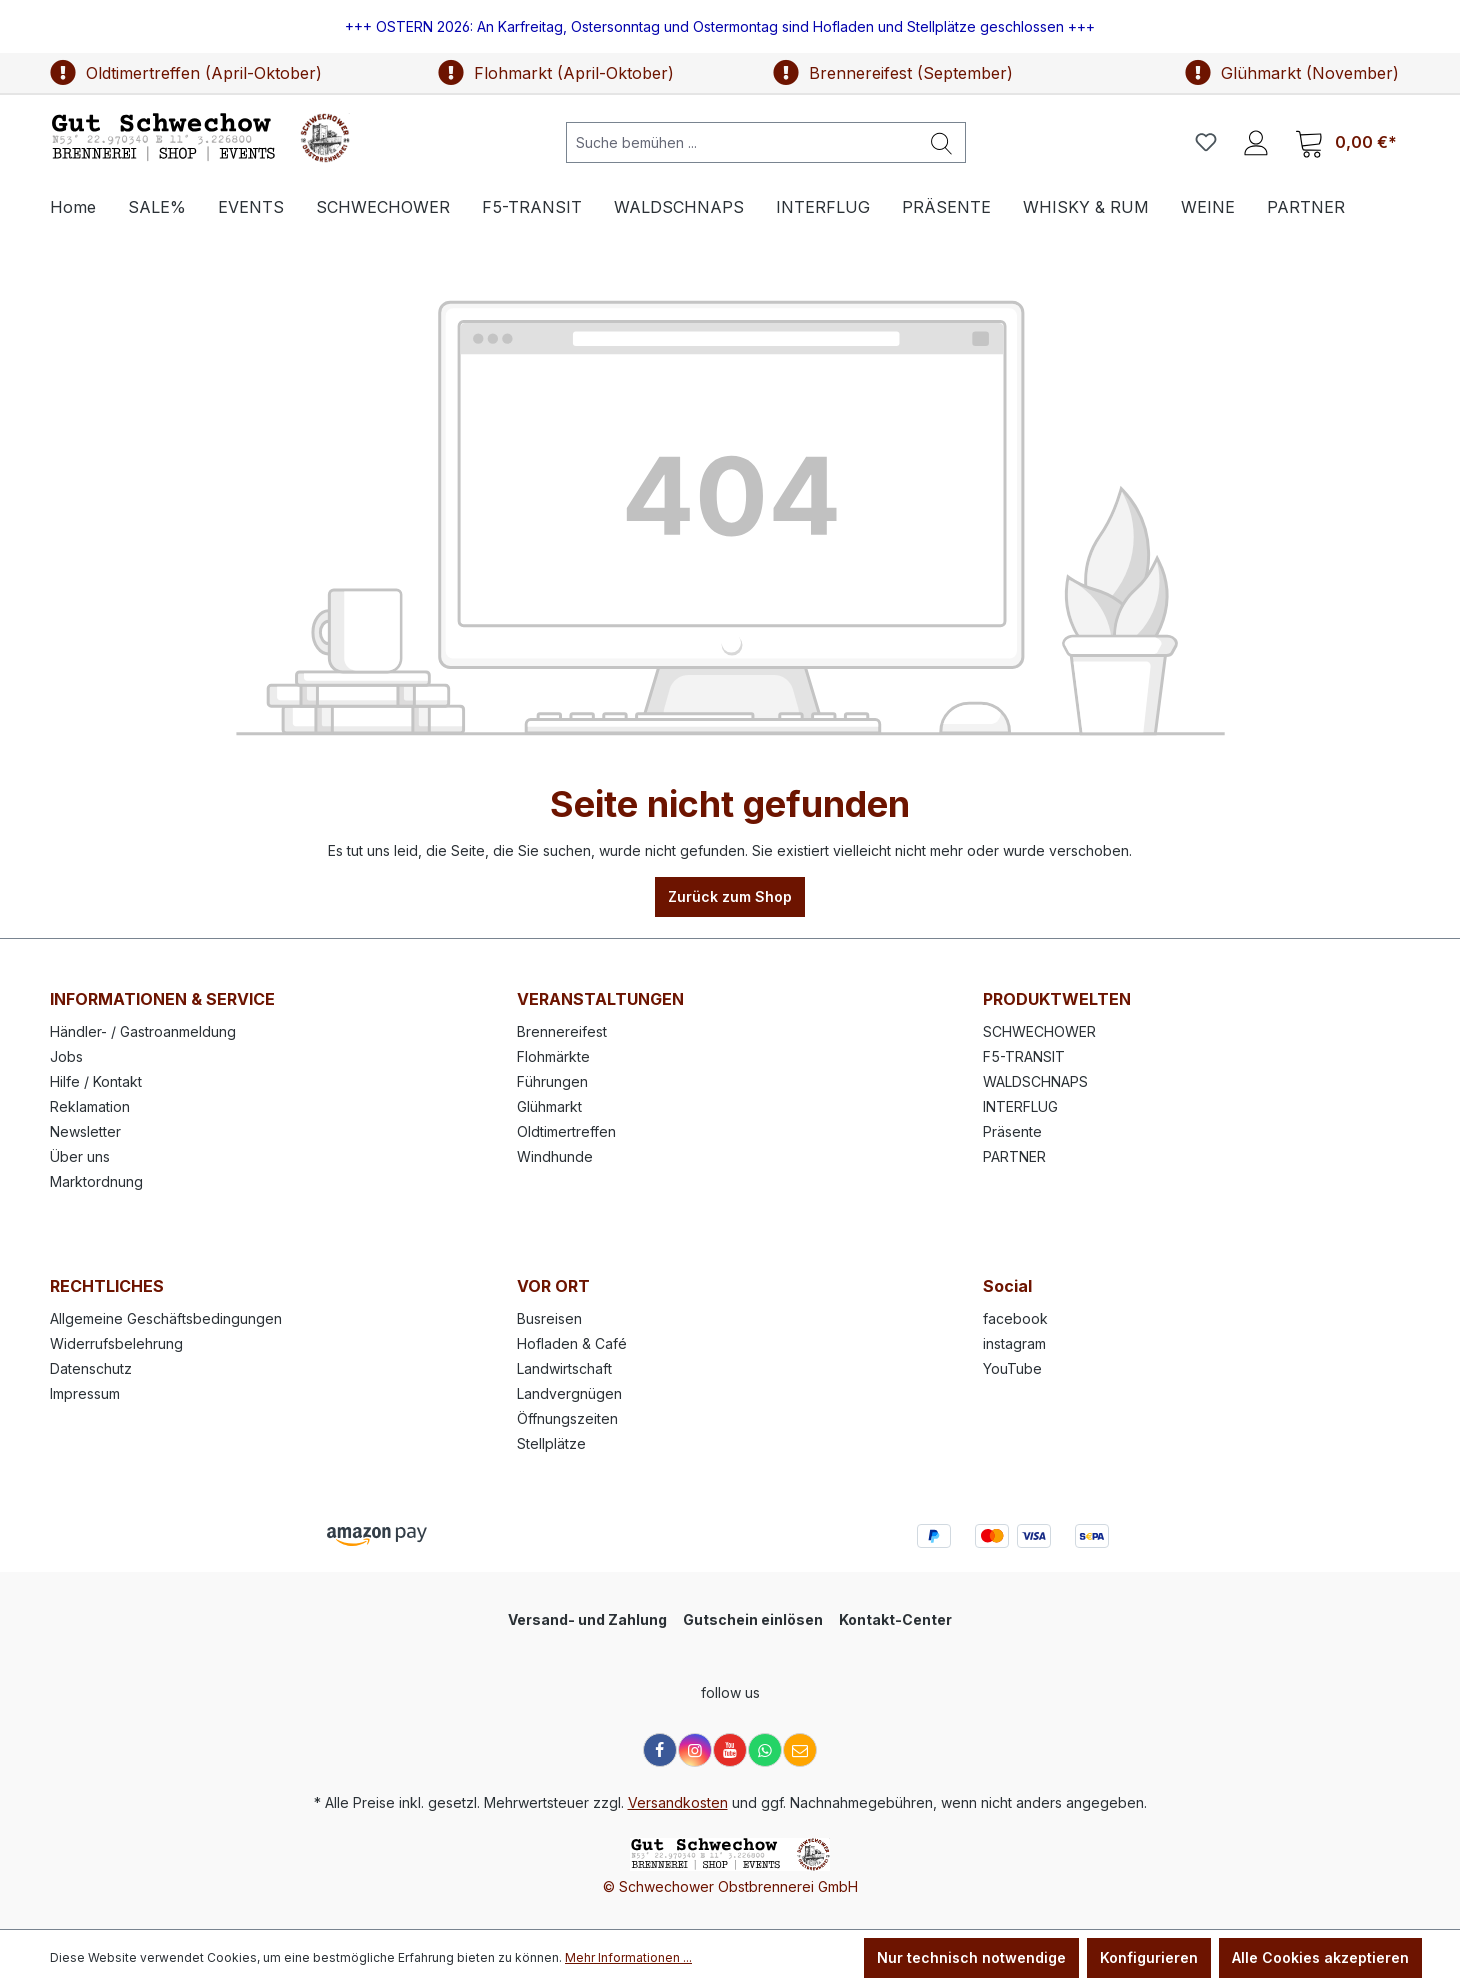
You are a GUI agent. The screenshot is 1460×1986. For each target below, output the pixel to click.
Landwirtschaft (564, 1368)
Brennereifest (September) (893, 73)
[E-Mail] (800, 1750)
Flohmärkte (553, 1056)
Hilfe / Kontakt (96, 1081)
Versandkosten (678, 1802)
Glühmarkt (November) (1292, 73)
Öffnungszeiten (567, 1418)
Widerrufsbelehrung (116, 1343)
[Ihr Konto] (1256, 142)
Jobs (66, 1056)
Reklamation (90, 1106)
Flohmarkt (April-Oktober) (556, 73)
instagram (1014, 1343)
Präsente (1012, 1131)
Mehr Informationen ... (628, 1957)
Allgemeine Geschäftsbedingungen (166, 1318)
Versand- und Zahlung (587, 1619)
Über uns (80, 1156)
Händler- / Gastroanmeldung (143, 1031)
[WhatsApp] (765, 1750)
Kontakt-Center (895, 1619)
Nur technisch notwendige (971, 1957)
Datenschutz (91, 1368)
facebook (1015, 1318)
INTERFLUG (1020, 1106)
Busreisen (549, 1318)
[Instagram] (695, 1750)
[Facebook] (660, 1750)
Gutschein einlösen (753, 1619)
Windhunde (555, 1156)
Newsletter (85, 1131)
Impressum (85, 1393)
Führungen (552, 1081)
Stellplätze (551, 1443)
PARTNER (1014, 1156)
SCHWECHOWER (1039, 1031)
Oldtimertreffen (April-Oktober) (186, 73)
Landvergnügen (569, 1393)
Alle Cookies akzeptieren (1320, 1957)
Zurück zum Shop (730, 896)
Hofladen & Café (572, 1343)
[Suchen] (942, 142)
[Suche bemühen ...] (742, 142)
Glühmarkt (549, 1106)
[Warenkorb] (1346, 142)
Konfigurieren (1149, 1957)
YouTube (1012, 1368)
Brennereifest (562, 1031)
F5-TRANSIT (1024, 1056)
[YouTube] (730, 1750)
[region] (730, 26)
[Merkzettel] (1206, 142)
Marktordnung (96, 1181)
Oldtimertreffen (566, 1131)
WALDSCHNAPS (1035, 1081)
